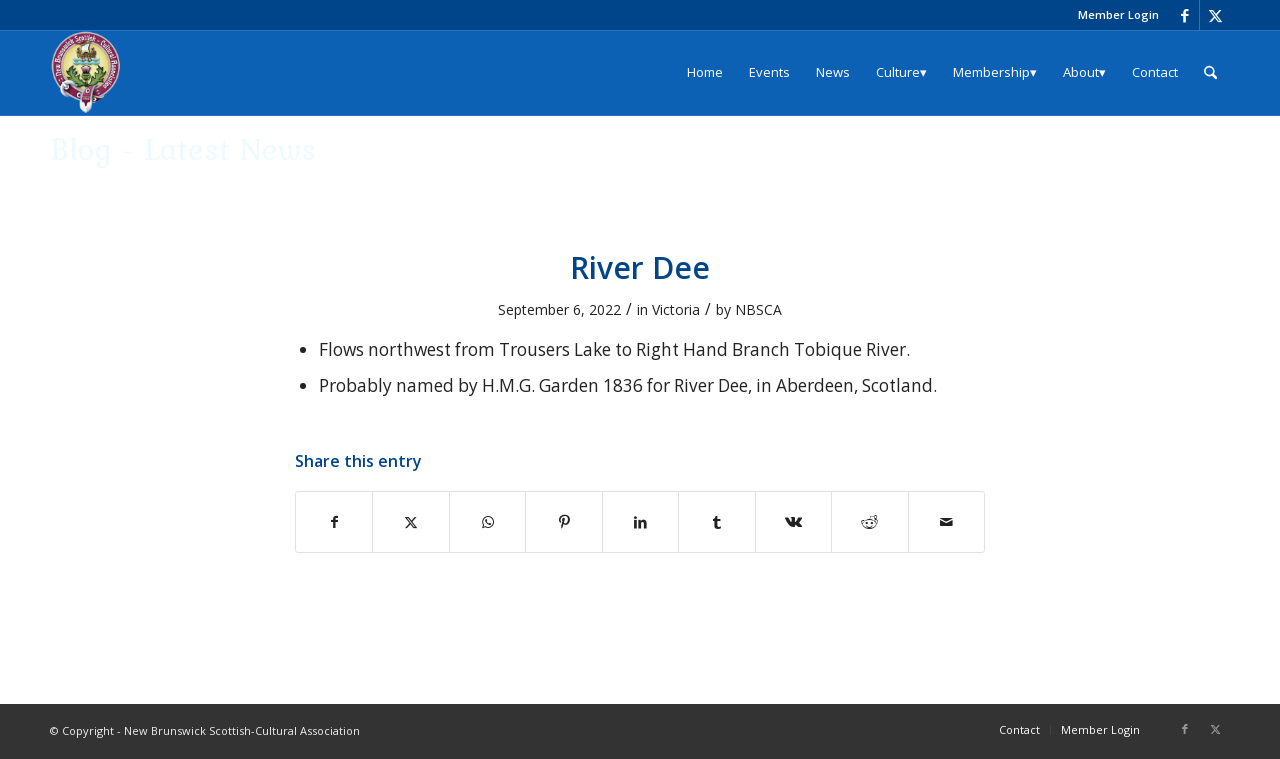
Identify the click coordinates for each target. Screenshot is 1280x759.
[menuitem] (1113, 15)
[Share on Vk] (793, 522)
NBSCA (758, 309)
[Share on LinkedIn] (640, 522)
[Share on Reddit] (869, 522)
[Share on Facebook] (334, 522)
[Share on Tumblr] (716, 522)
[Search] (1210, 72)
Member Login (1118, 14)
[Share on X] (410, 522)
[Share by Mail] (947, 522)
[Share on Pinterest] (563, 522)
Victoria (676, 309)
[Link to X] (1215, 15)
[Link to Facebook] (1184, 15)
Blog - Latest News (183, 148)
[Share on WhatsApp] (487, 522)
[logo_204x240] (86, 72)
